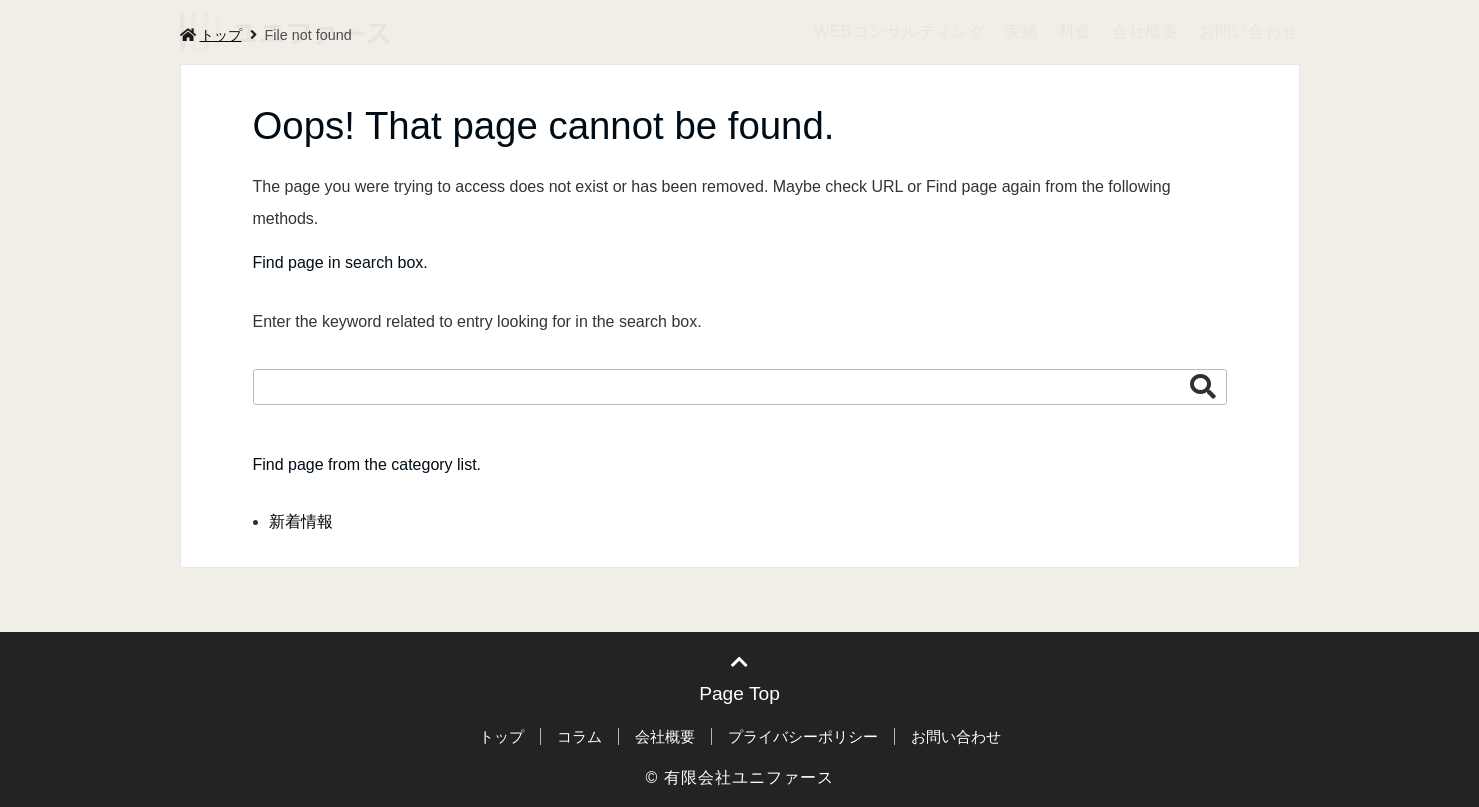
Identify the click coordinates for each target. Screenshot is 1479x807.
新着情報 (301, 521)
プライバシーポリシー (803, 736)
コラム (579, 736)
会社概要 (1145, 31)
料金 (1075, 31)
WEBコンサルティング (900, 31)
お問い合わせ (1249, 31)
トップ (501, 736)
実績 (1021, 31)
